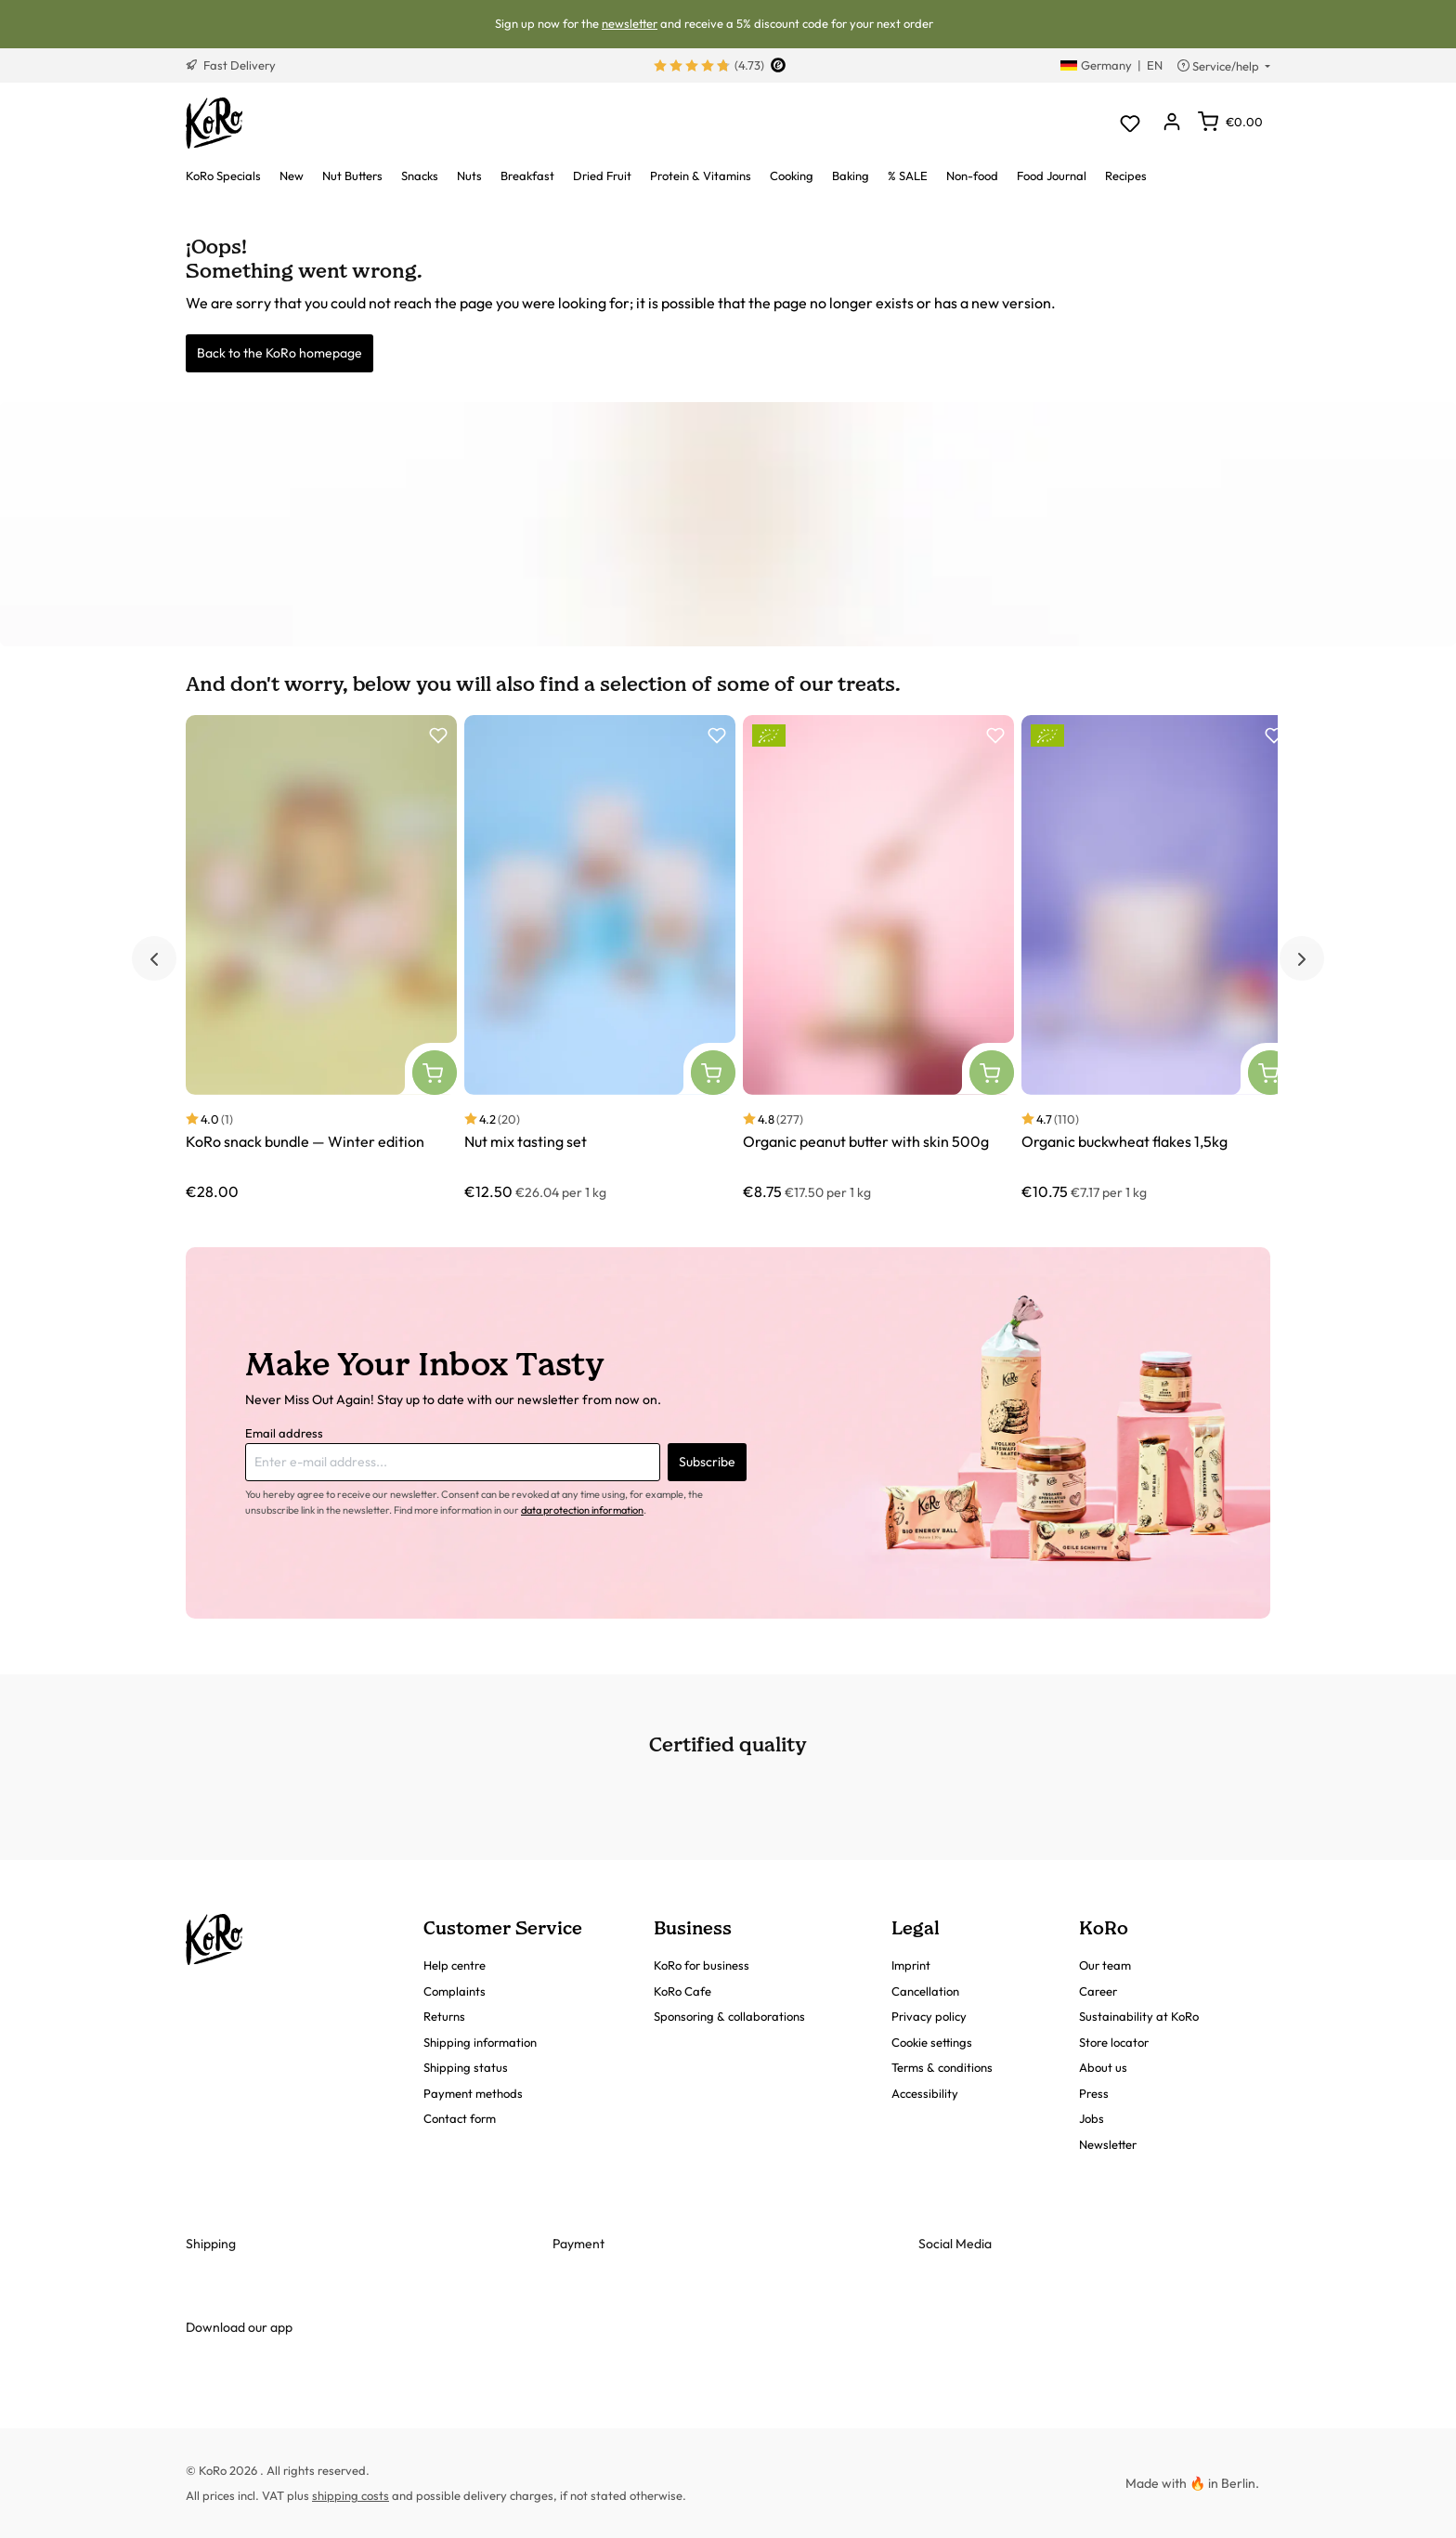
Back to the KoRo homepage (279, 353)
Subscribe (707, 1461)
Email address (284, 1432)
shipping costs (350, 2495)
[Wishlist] (1130, 123)
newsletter (629, 23)
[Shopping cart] (1230, 121)
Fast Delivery (231, 65)
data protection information (582, 1509)
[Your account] (1171, 123)
